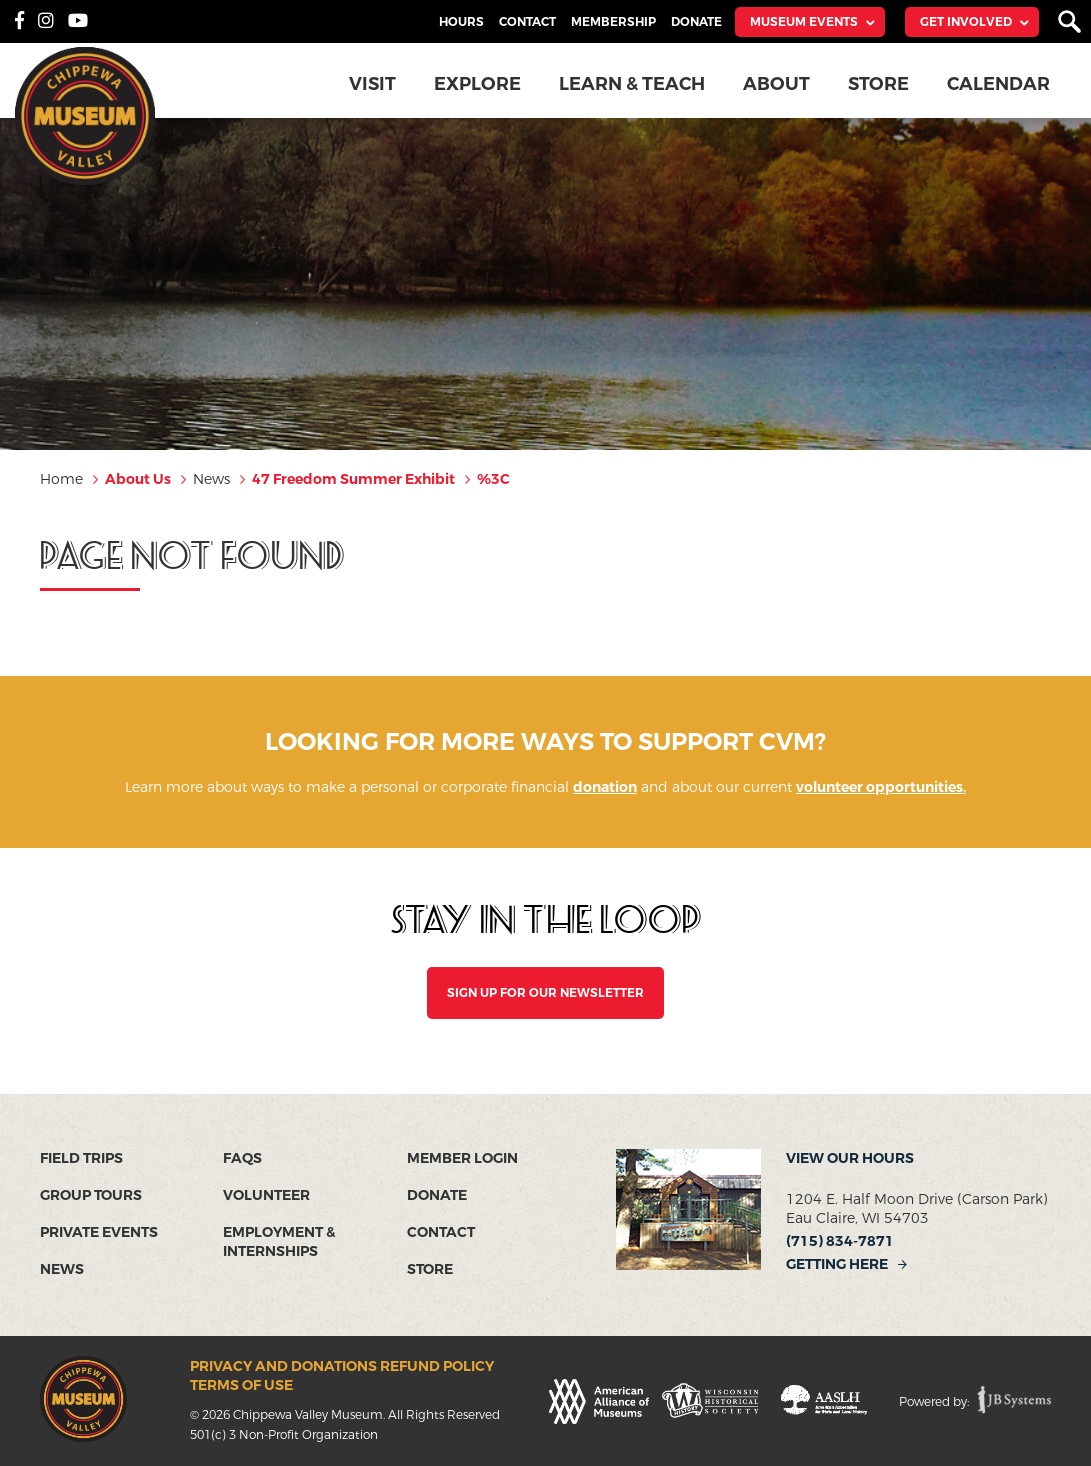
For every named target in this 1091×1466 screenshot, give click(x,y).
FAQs (242, 1158)
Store (878, 84)
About (776, 84)
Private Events (99, 1232)
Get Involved (966, 22)
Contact (527, 22)
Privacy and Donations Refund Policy (342, 1366)
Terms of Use (241, 1385)
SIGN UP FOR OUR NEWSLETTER (545, 993)
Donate (696, 22)
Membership (613, 22)
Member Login (462, 1158)
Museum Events (804, 22)
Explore (477, 84)
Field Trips (81, 1158)
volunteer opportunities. (881, 787)
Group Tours (91, 1195)
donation (605, 787)
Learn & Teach (632, 84)
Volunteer (266, 1195)
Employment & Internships (279, 1242)
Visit (372, 84)
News (62, 1269)
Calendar (998, 84)
